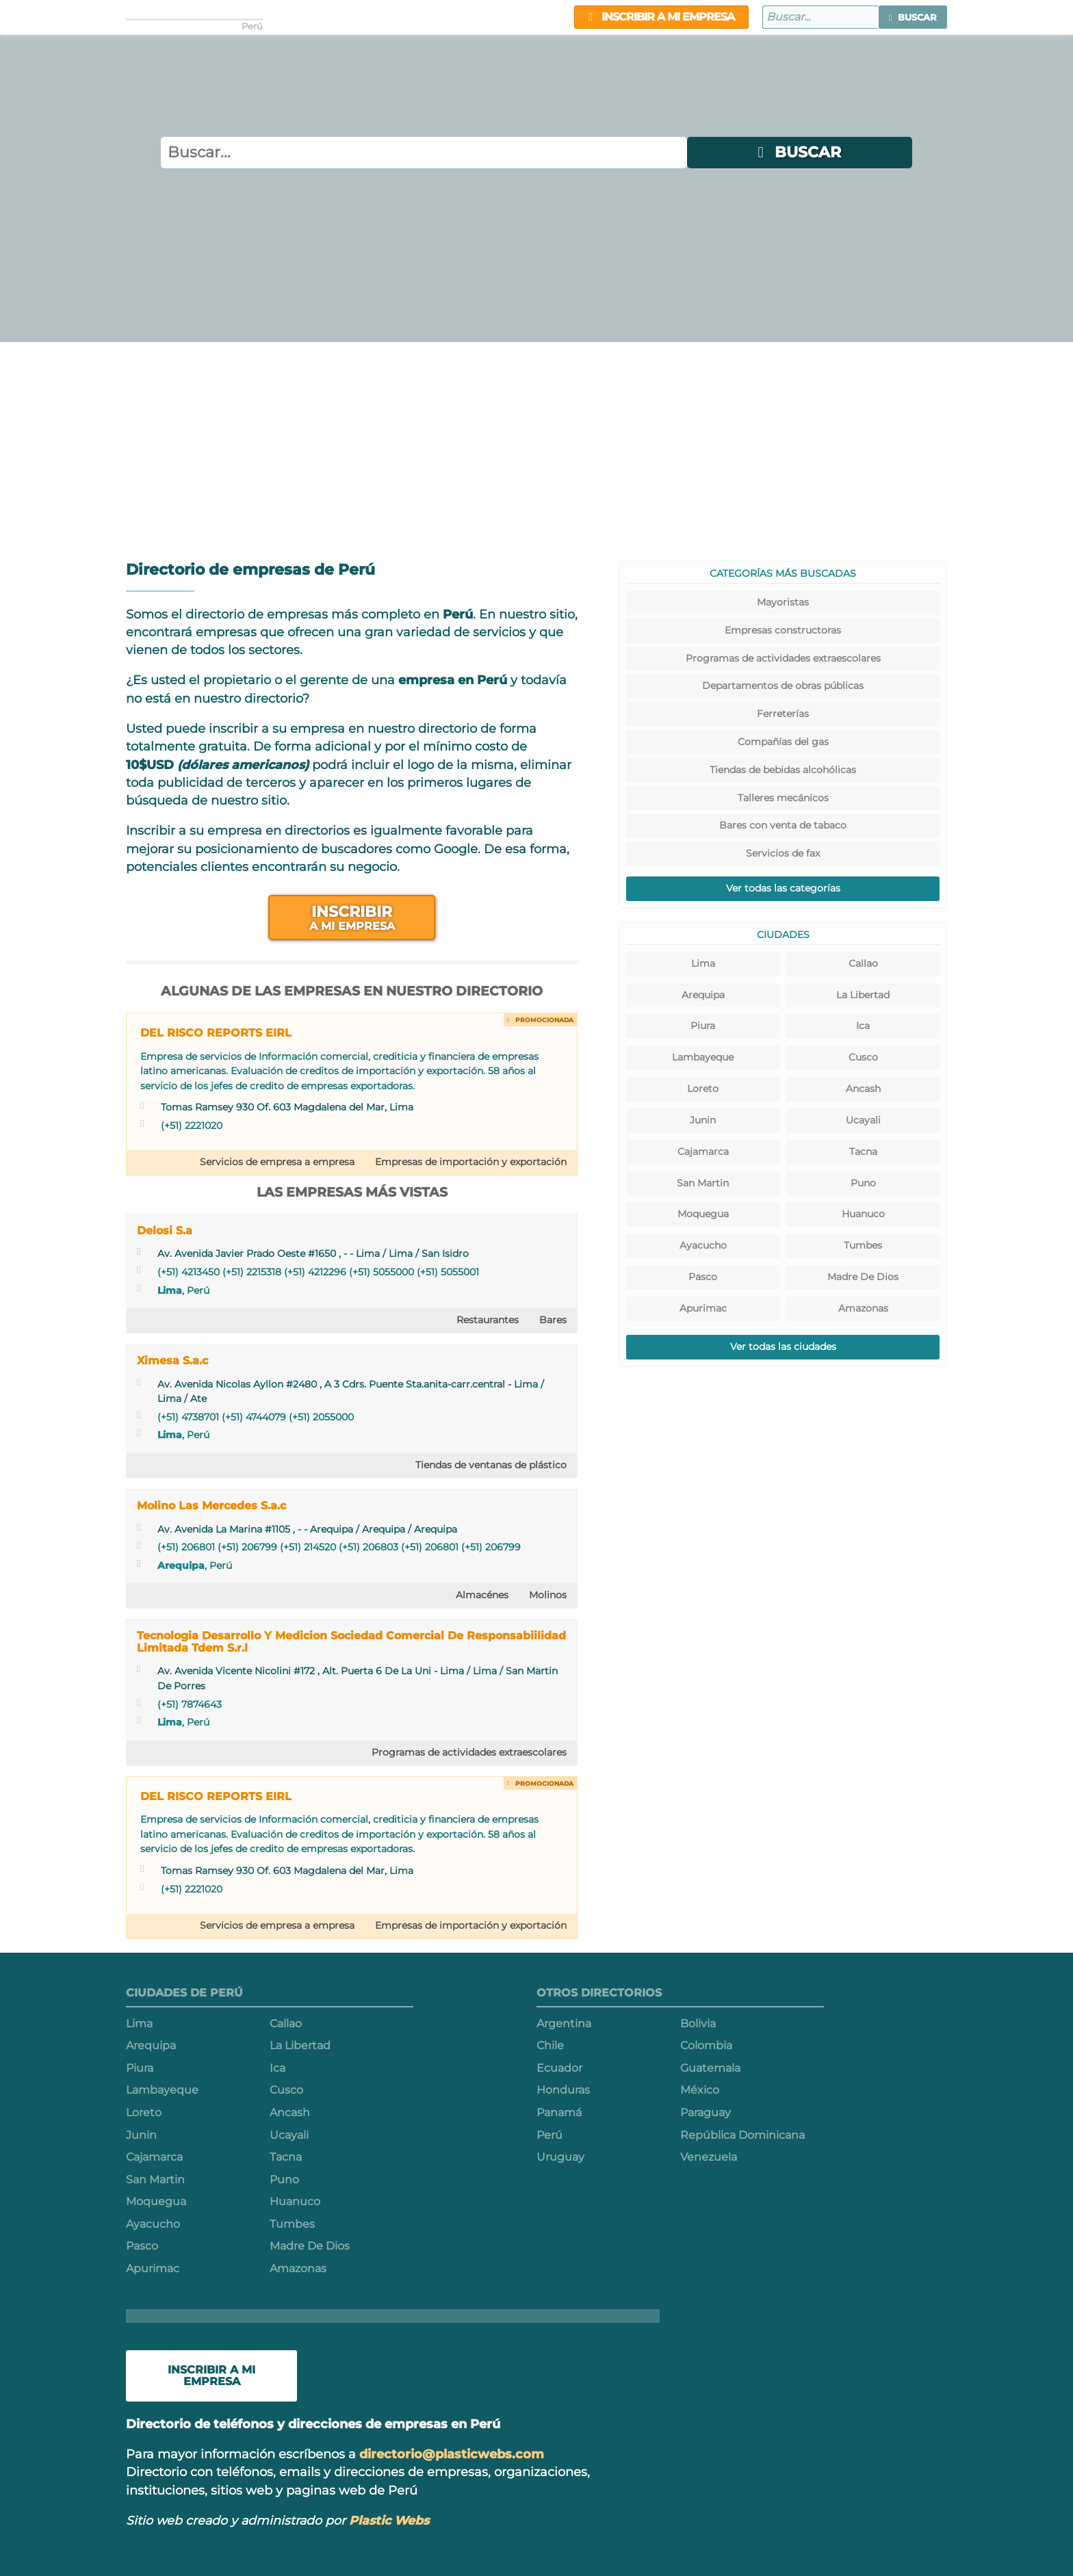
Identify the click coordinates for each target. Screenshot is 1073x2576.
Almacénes (482, 1595)
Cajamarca (703, 1151)
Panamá (559, 2112)
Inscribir (351, 917)
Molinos (548, 1595)
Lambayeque (703, 1057)
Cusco (863, 1057)
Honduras (563, 2089)
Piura (702, 1025)
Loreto (703, 1088)
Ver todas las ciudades (783, 1346)
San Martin (703, 1183)
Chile (550, 2045)
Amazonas (863, 1308)
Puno (863, 1183)
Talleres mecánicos (783, 798)
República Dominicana (742, 2135)
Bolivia (698, 2023)
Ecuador (559, 2067)
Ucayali (863, 1120)
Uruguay (560, 2156)
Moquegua (703, 1214)
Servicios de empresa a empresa (277, 1162)
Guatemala (710, 2067)
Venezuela (708, 2156)
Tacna (863, 1151)
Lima (169, 1290)
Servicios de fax (783, 853)
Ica (863, 1025)
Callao (863, 963)
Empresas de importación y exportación (471, 1162)
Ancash (863, 1088)
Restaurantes (487, 1320)
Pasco (702, 1277)
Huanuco (863, 1214)
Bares (553, 1320)
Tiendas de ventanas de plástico (491, 1465)
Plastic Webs (389, 2520)
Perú (549, 2135)
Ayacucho (703, 1245)
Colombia (706, 2045)
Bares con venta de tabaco (782, 825)
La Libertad (863, 995)
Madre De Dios (863, 1277)
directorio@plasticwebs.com (451, 2454)
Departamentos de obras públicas (783, 685)
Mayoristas (783, 602)
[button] (913, 17)
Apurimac (703, 1308)
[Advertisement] (536, 445)
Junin (703, 1120)
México (699, 2089)
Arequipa (181, 1565)
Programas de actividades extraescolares (469, 1752)
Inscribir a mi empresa (661, 16)
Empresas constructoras (783, 630)
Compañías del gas (783, 742)
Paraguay (705, 2112)
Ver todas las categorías (783, 888)
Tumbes (863, 1245)
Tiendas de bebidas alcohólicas (783, 770)
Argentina (563, 2023)
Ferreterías (783, 713)
